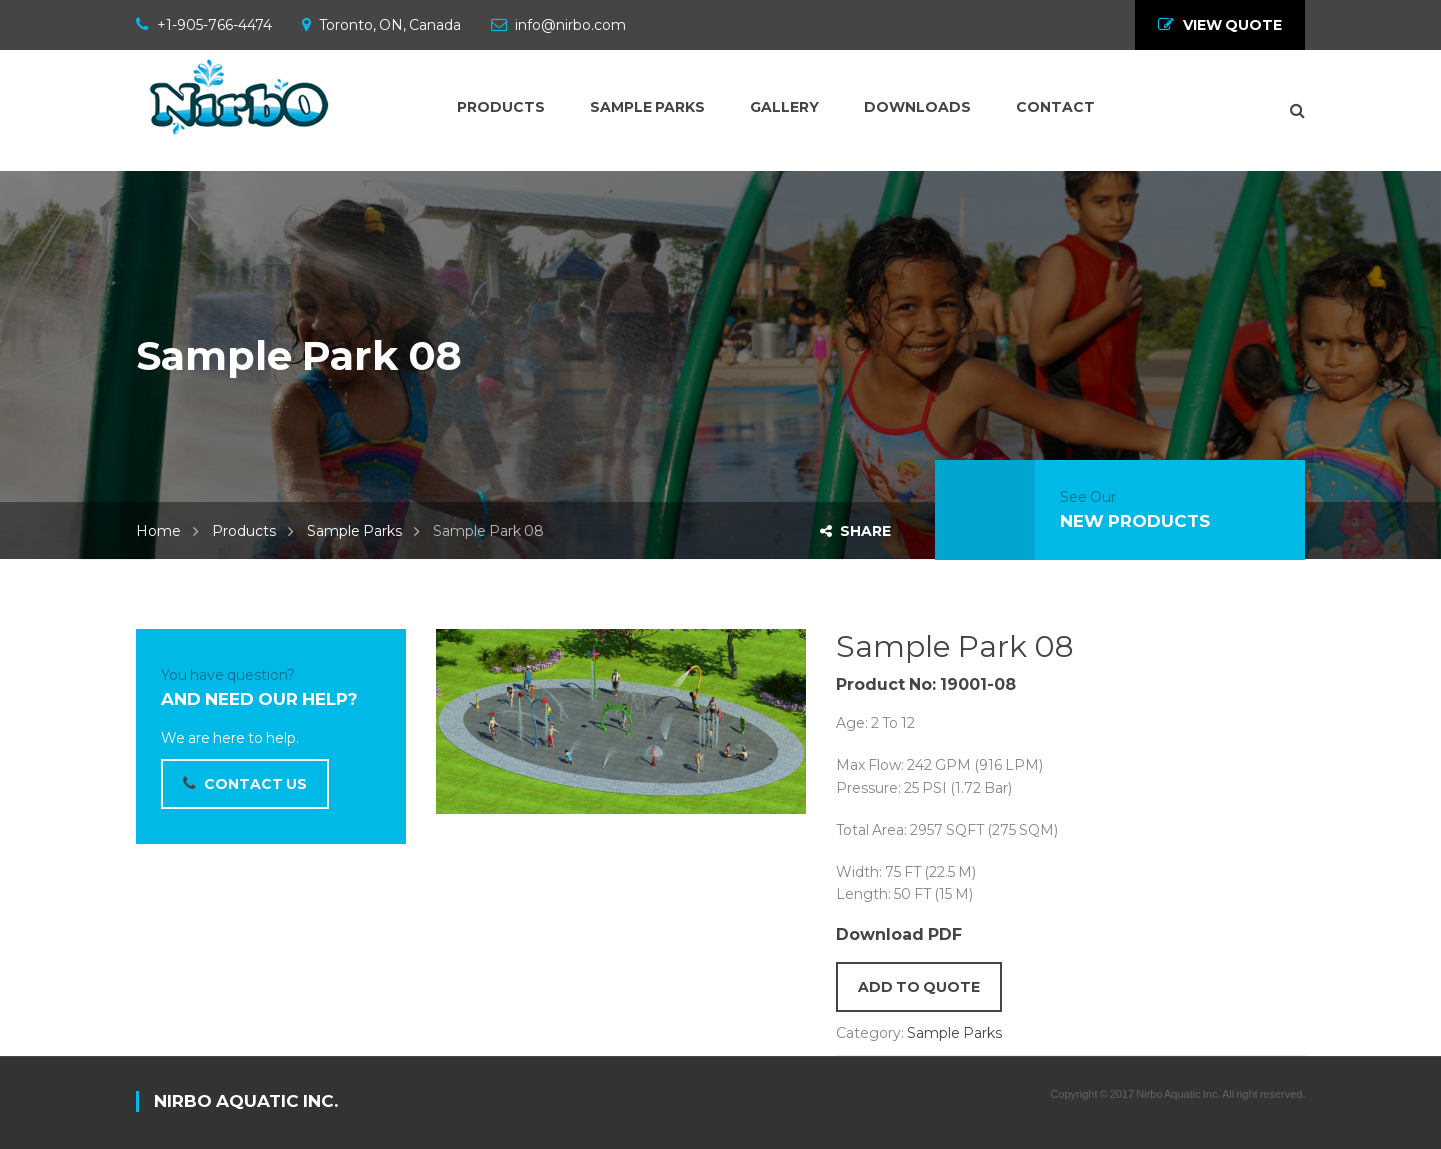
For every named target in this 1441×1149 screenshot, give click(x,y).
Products (244, 531)
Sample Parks (354, 531)
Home (158, 531)
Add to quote (919, 987)
